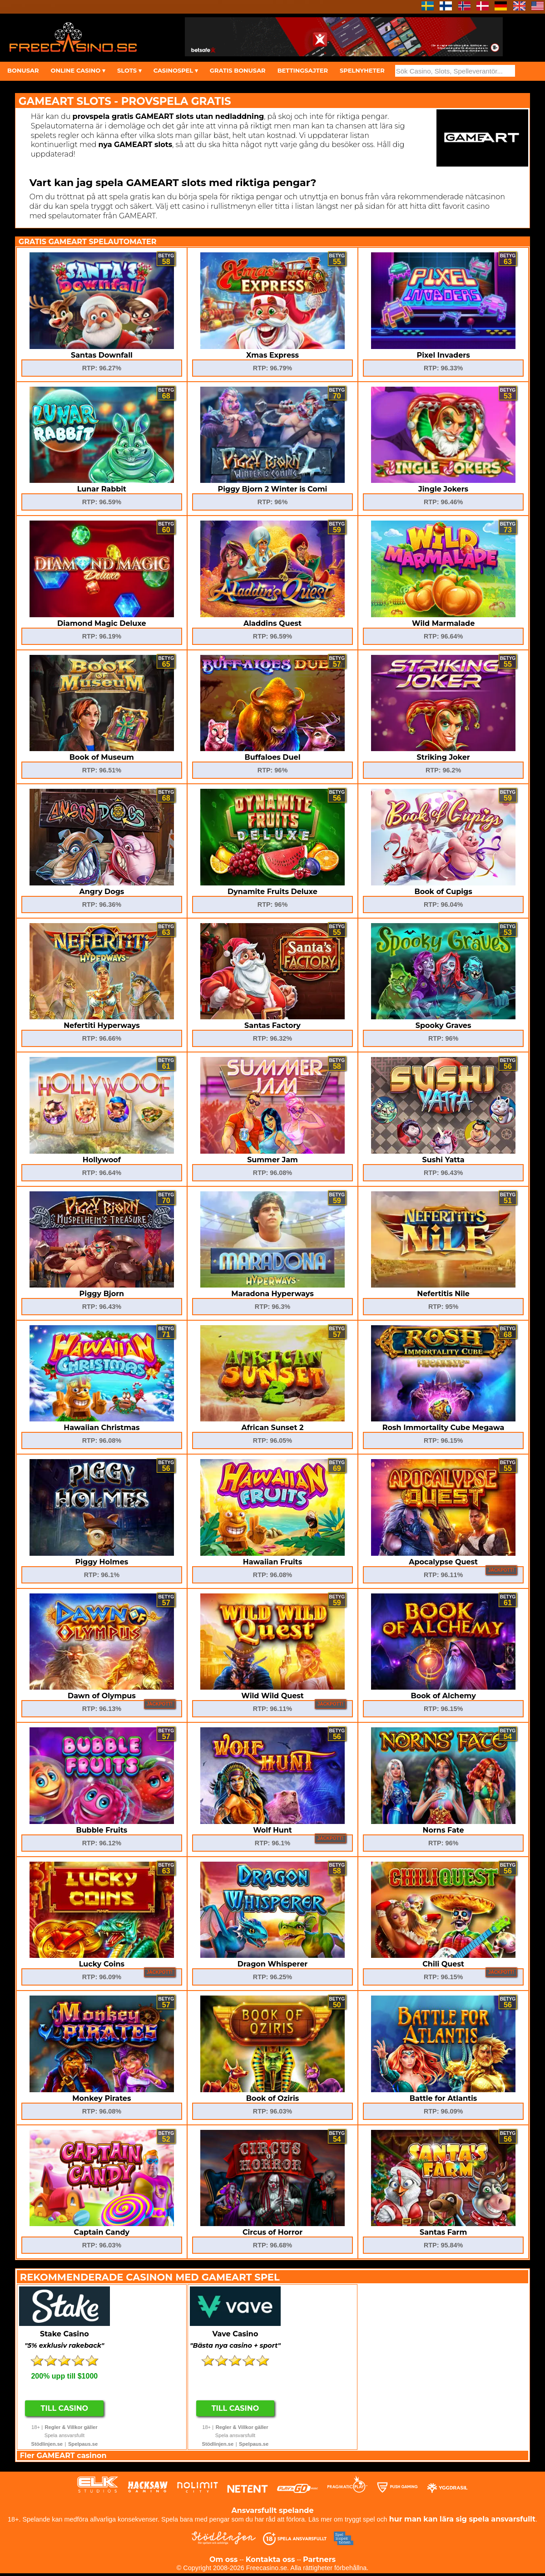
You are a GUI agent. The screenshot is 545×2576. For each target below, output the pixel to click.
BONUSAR (23, 70)
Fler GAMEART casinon (63, 2455)
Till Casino (65, 2408)
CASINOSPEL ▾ (176, 70)
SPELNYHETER (362, 70)
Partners (319, 2559)
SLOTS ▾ (129, 70)
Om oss (223, 2559)
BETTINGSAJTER (302, 70)
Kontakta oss (270, 2559)
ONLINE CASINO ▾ (77, 70)
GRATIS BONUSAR (238, 70)
